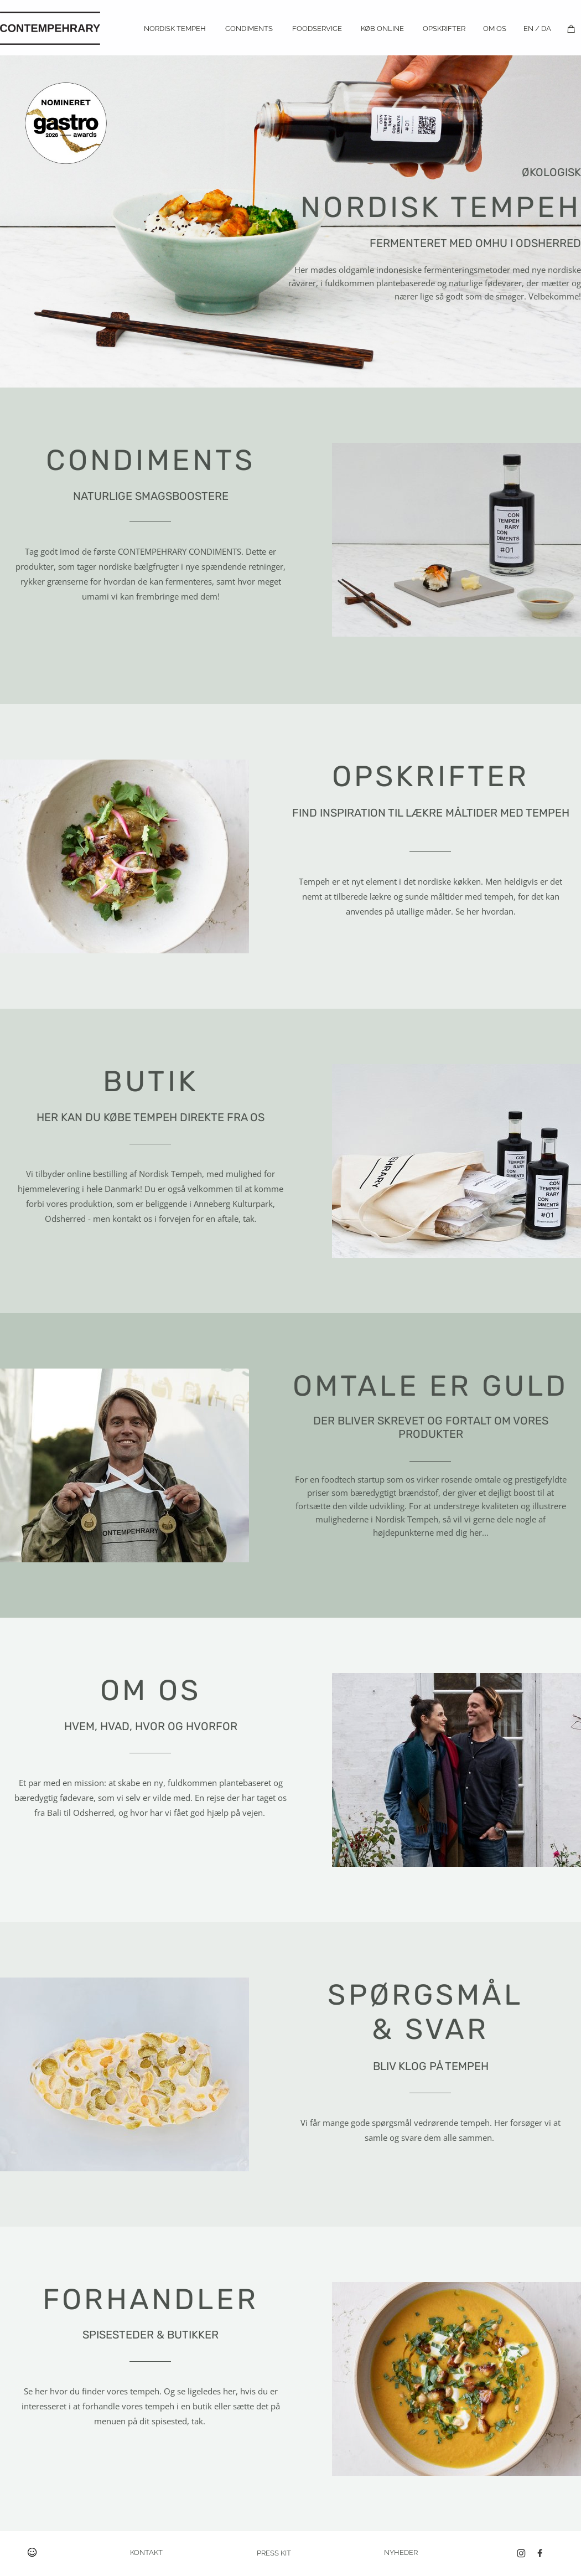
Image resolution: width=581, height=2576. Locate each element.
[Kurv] (571, 28)
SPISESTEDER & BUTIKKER (150, 2334)
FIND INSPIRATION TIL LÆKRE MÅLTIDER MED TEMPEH (430, 812)
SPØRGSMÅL (425, 1995)
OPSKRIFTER (431, 776)
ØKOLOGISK (551, 172)
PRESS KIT (274, 2553)
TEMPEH (440, 207)
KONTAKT (146, 2552)
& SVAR (430, 2029)
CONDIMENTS (151, 460)
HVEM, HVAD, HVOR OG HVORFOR (150, 1726)
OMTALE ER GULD (431, 1386)
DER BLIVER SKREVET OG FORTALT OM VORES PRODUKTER (430, 1427)
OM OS (150, 1690)
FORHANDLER (150, 2299)
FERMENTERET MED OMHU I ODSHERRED (475, 243)
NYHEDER (401, 2552)
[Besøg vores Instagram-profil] (521, 2553)
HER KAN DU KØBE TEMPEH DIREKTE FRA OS (150, 1117)
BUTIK (150, 1081)
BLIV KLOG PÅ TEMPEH (431, 2066)
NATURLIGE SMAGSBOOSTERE (151, 496)
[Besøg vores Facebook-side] (540, 2553)
